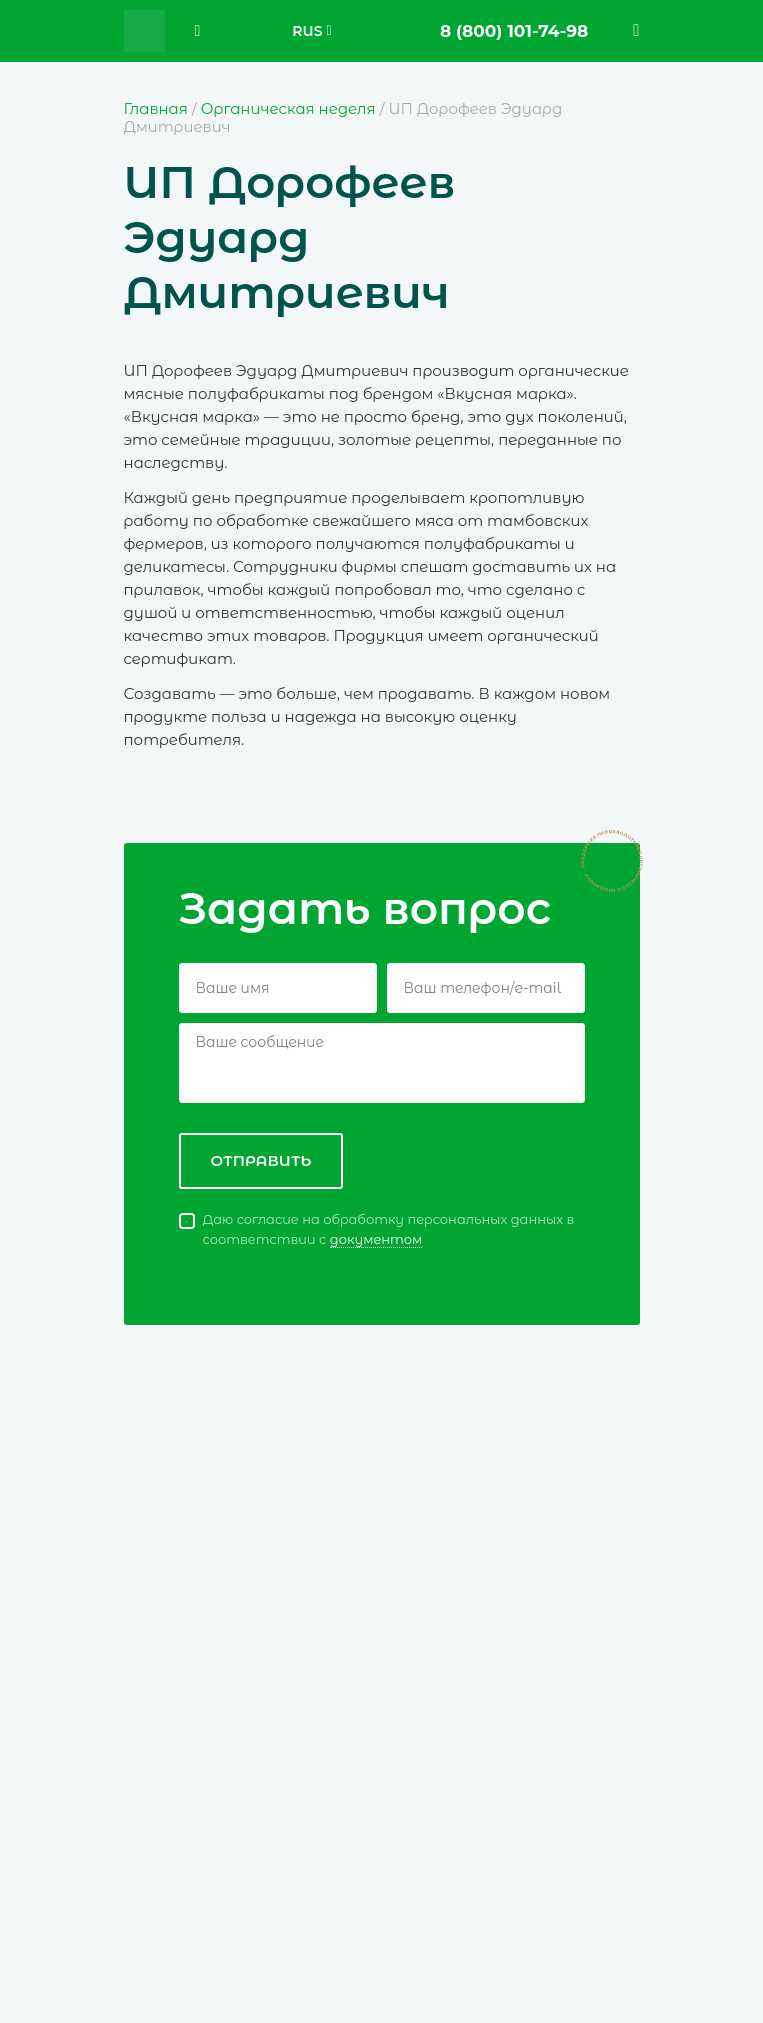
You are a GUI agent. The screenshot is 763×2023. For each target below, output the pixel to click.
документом (376, 1239)
